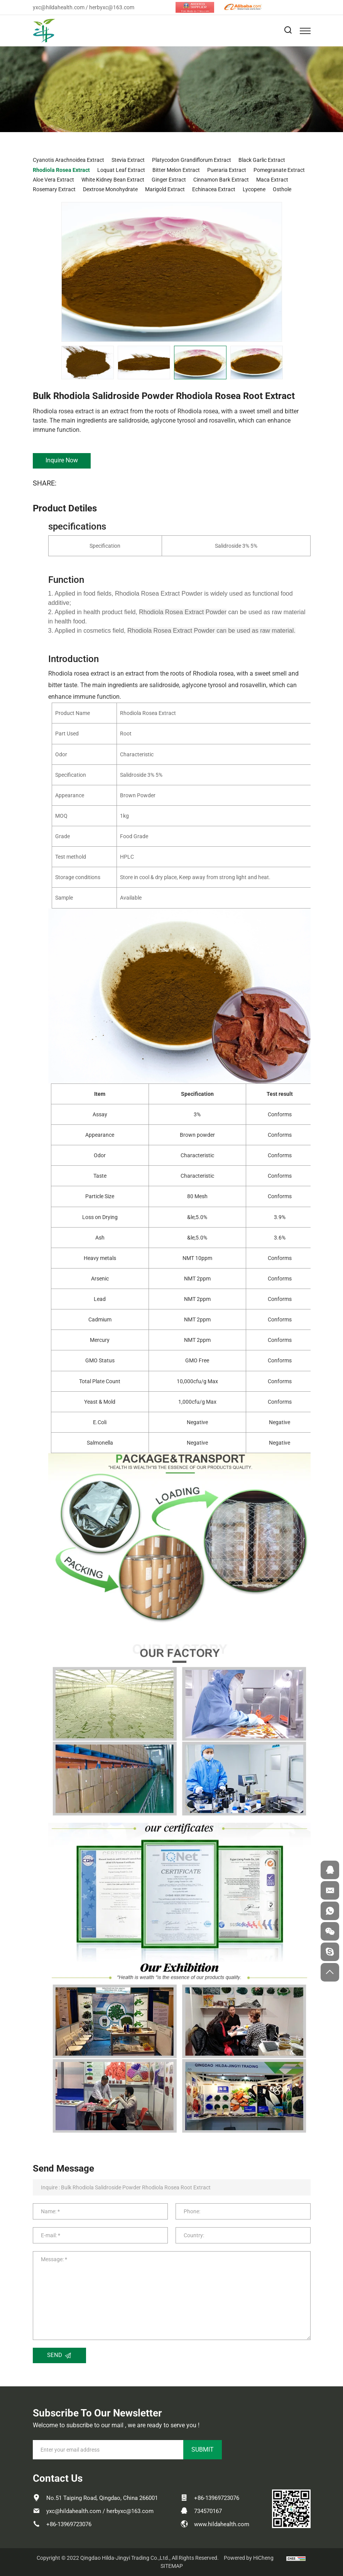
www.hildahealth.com (221, 2524)
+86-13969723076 (68, 2524)
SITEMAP (172, 2566)
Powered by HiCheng (249, 2558)
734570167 (208, 2511)
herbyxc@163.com (111, 7)
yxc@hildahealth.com (58, 7)
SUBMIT (202, 2449)
